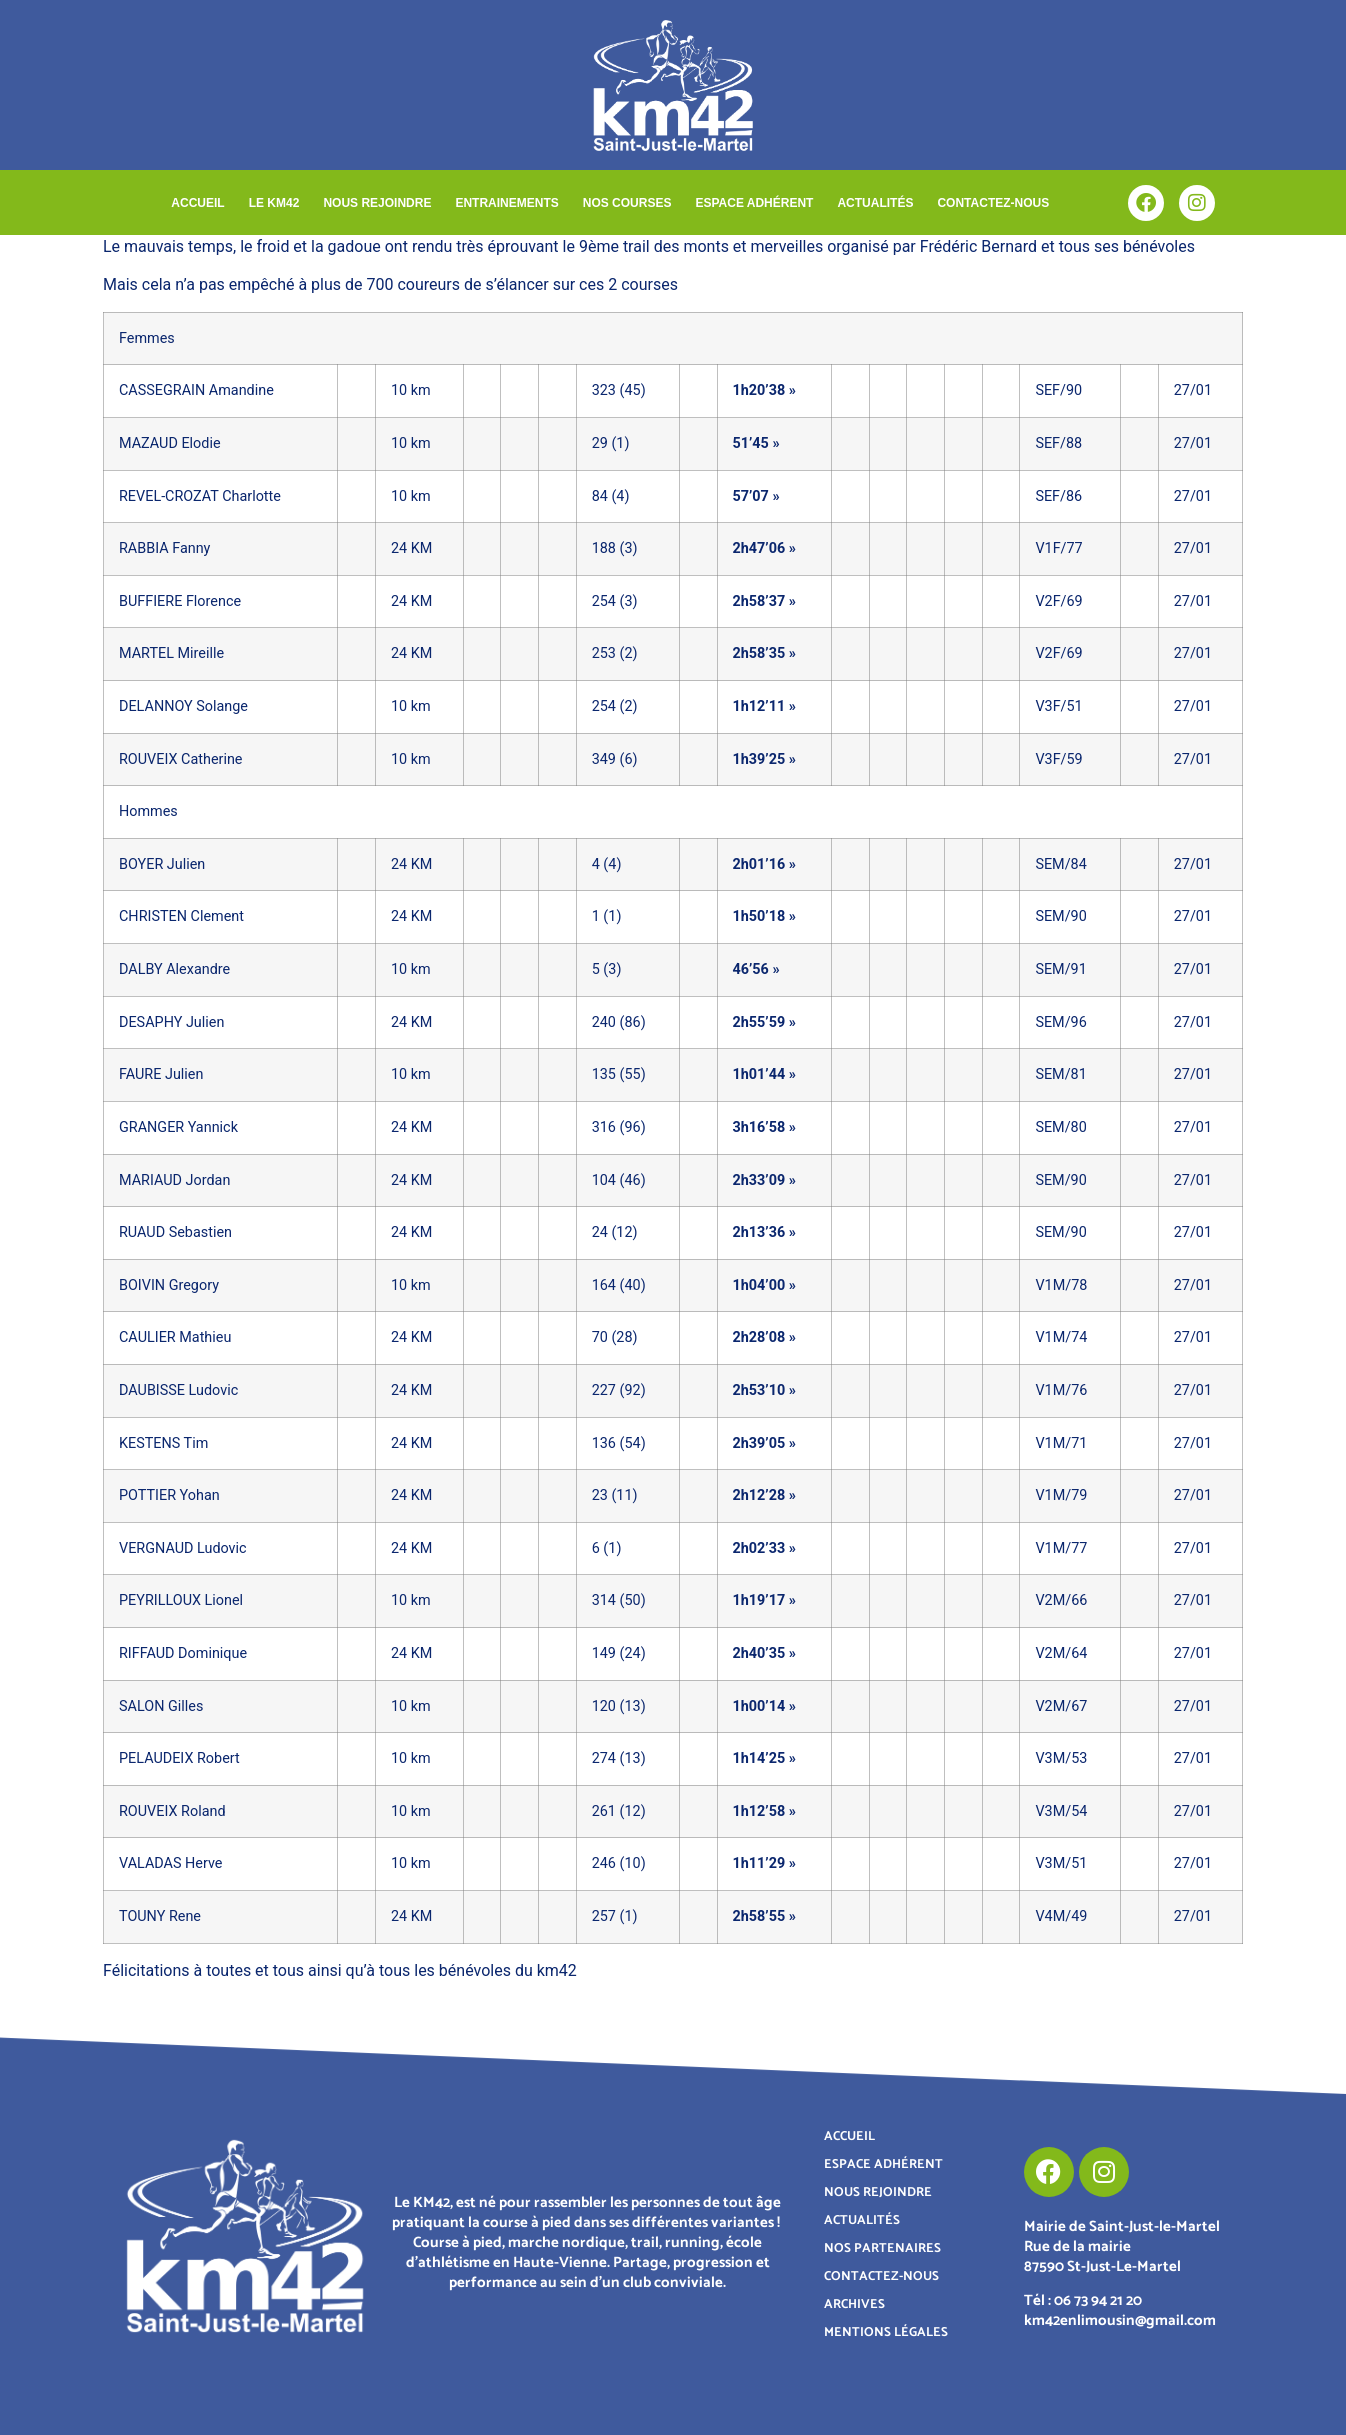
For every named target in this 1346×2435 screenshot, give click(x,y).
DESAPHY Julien (171, 1022)
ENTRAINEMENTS (506, 203)
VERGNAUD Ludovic (183, 1548)
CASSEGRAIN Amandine (196, 390)
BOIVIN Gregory (169, 1285)
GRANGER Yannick (178, 1127)
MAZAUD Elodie (170, 443)
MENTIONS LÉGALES (886, 2332)
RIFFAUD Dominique (183, 1653)
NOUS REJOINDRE (377, 203)
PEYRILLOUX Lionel (181, 1600)
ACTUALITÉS (875, 203)
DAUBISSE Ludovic (178, 1390)
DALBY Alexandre (174, 969)
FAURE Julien (161, 1074)
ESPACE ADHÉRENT (754, 203)
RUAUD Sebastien (175, 1232)
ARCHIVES (854, 2304)
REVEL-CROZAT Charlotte (200, 496)
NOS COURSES (627, 203)
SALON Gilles (161, 1706)
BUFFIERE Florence (180, 601)
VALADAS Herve (171, 1863)
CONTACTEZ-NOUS (993, 203)
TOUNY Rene (160, 1916)
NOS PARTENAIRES (882, 2248)
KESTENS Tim (163, 1443)
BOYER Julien (162, 864)
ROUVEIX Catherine (180, 759)
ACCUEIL (197, 203)
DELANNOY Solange (183, 706)
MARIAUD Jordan (174, 1180)
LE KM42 (274, 203)
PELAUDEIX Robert (179, 1758)
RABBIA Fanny (164, 548)
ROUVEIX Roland (172, 1811)
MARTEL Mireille (171, 653)
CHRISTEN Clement (181, 916)
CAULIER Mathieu (175, 1337)
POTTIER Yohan (169, 1495)
